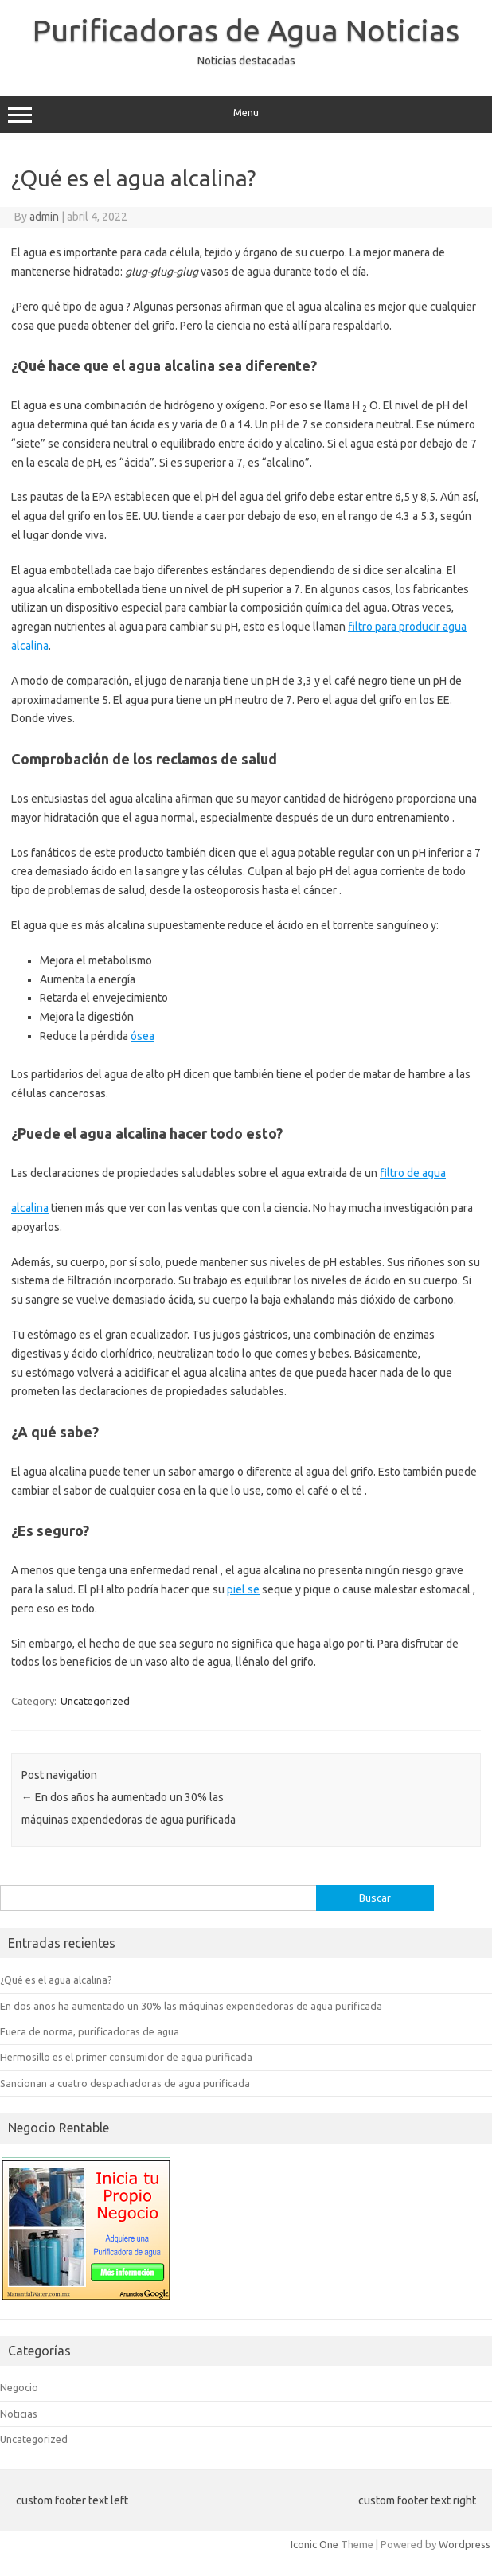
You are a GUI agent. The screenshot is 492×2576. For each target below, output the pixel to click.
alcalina (30, 1208)
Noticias (18, 2413)
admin (44, 216)
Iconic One (314, 2544)
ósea (142, 1036)
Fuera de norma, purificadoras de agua (89, 2031)
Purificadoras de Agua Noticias (246, 30)
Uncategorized (95, 1700)
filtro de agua (413, 1173)
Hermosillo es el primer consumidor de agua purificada (126, 2056)
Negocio (19, 2387)
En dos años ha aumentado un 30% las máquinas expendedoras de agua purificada (191, 2005)
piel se (243, 1589)
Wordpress (464, 2544)
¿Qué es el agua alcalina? (56, 1979)
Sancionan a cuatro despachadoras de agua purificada (125, 2083)
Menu (246, 115)
